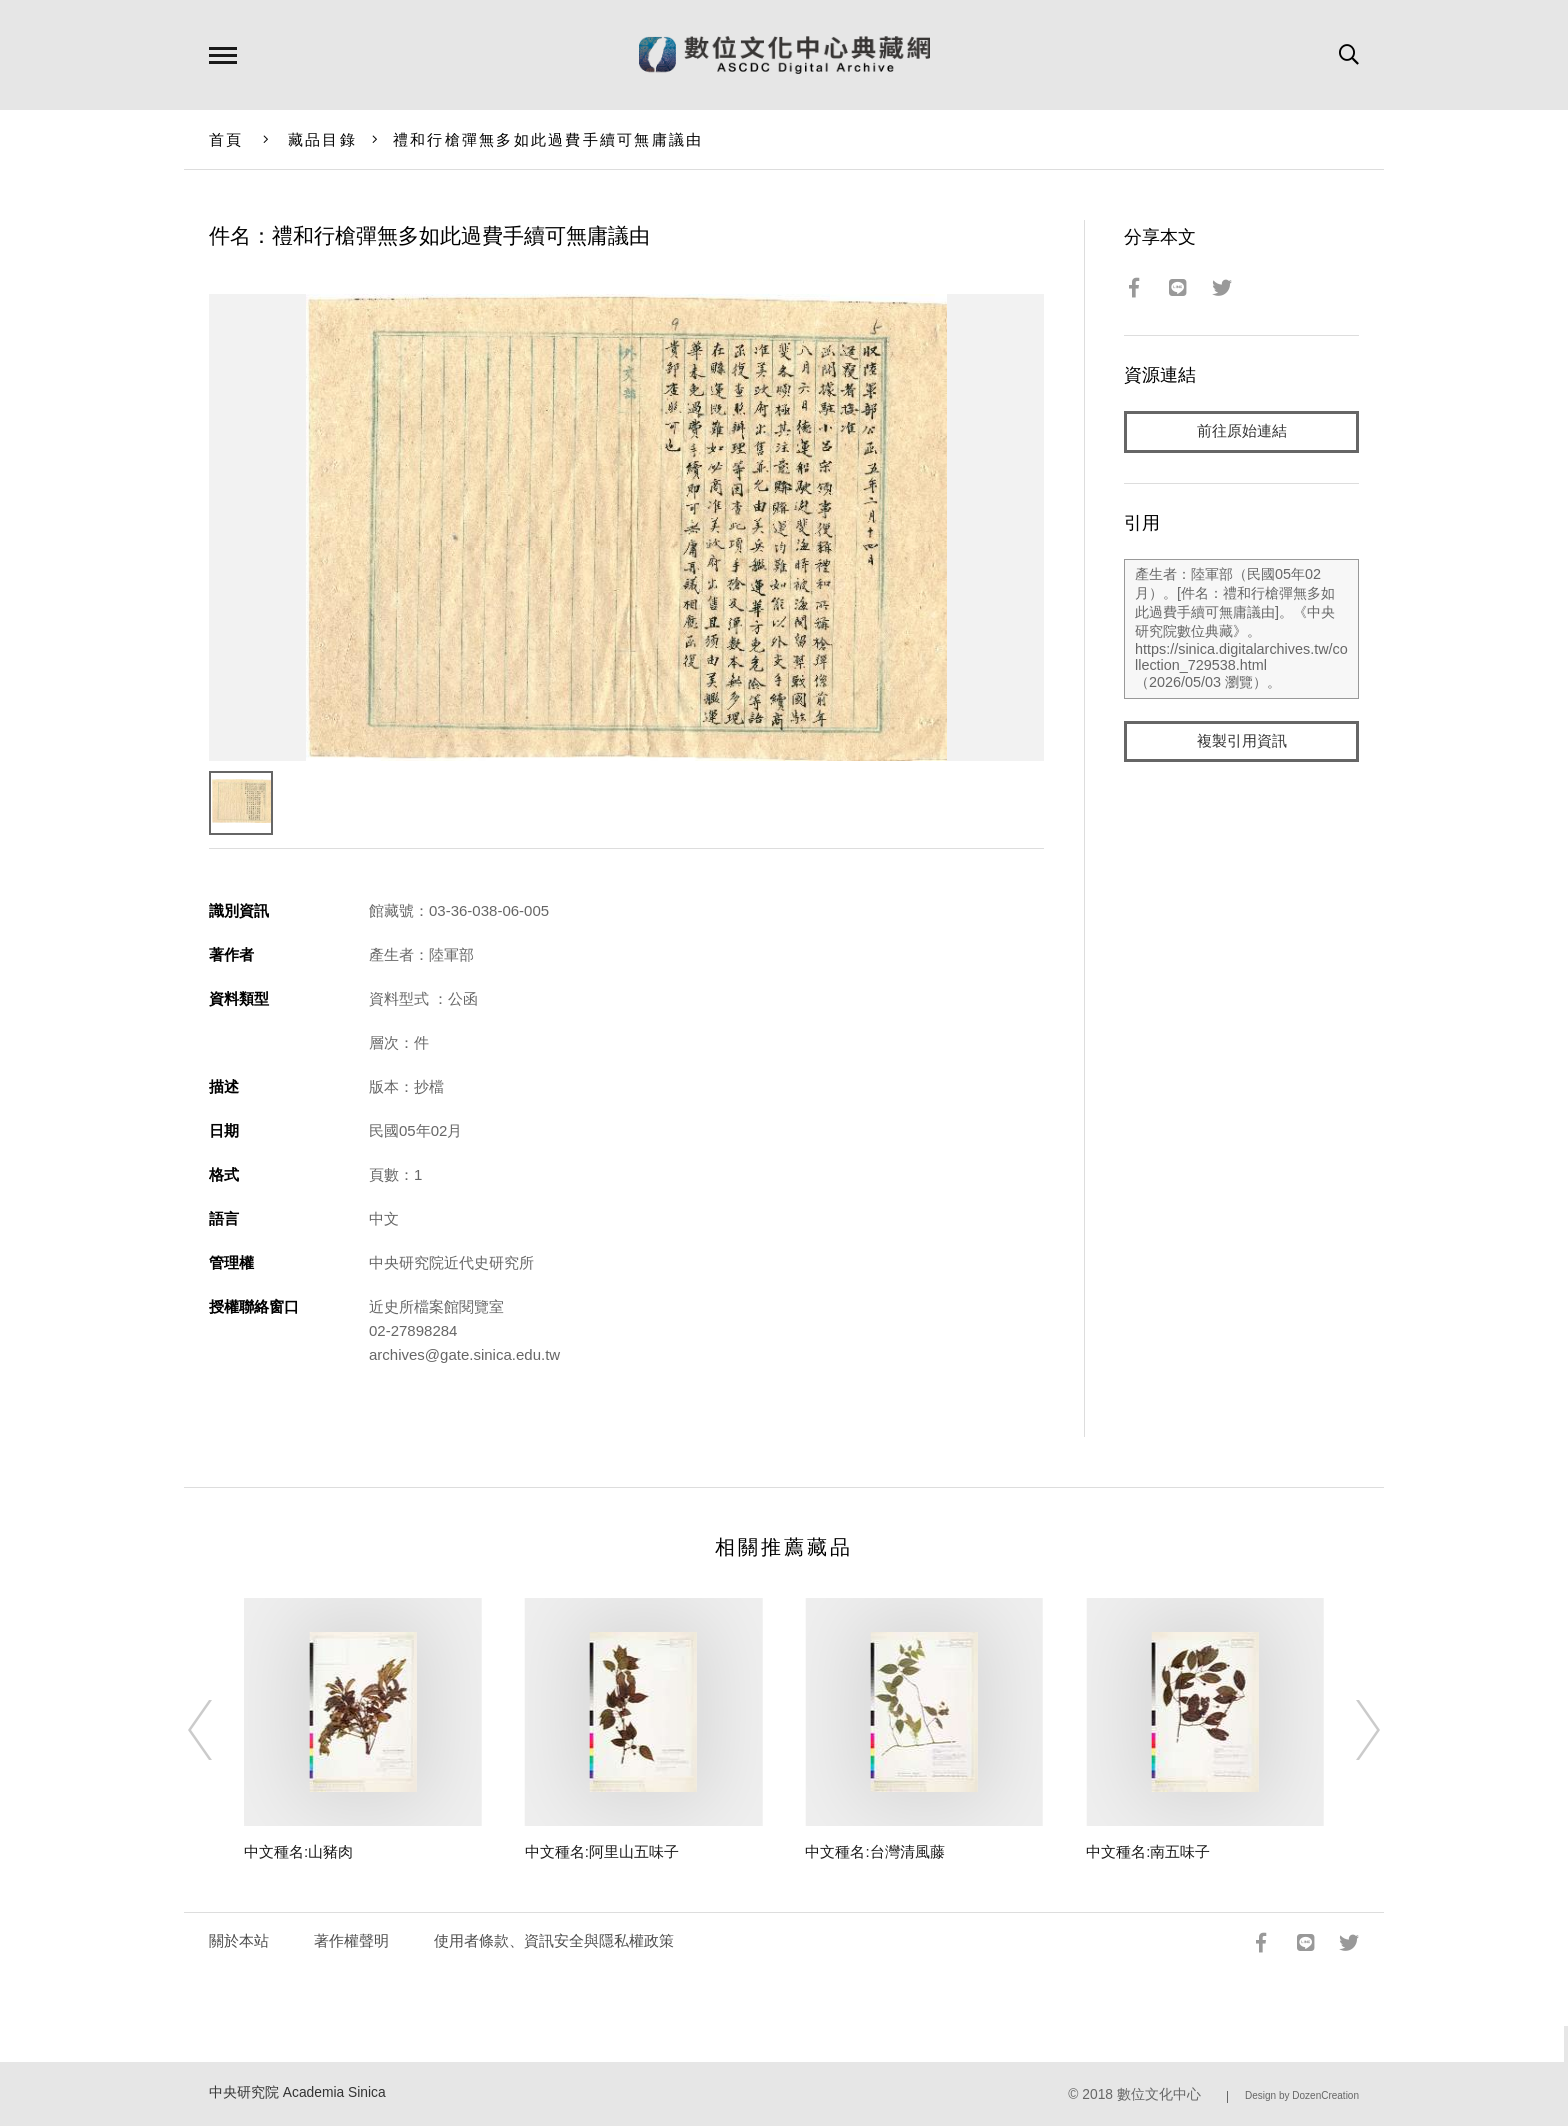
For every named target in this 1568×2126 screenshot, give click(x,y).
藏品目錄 (322, 139)
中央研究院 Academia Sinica (297, 2092)
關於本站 (239, 1940)
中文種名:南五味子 (1148, 1851)
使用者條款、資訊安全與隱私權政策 (554, 1940)
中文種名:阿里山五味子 (602, 1851)
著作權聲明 (351, 1940)
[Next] (1350, 1730)
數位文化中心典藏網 (784, 55)
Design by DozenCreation (1302, 2095)
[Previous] (218, 1730)
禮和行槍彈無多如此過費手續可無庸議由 (548, 139)
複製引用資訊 (1242, 741)
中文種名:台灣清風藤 (874, 1851)
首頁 (226, 139)
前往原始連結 (1242, 431)
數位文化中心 (1159, 2094)
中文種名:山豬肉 (298, 1851)
